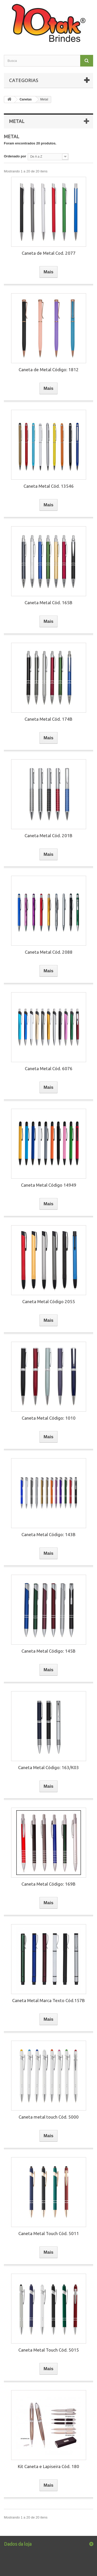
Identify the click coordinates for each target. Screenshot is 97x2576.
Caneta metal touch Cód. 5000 (49, 2116)
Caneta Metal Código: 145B (48, 1650)
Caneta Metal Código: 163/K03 (48, 1767)
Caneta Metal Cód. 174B (48, 719)
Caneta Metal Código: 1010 (49, 1417)
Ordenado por (15, 156)
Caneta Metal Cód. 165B (48, 602)
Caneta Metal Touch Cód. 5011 (48, 2233)
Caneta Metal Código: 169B (48, 1883)
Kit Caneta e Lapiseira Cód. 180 (48, 2466)
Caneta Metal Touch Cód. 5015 (48, 2349)
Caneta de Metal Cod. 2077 (49, 253)
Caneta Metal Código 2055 (48, 1301)
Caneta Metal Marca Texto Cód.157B (48, 2000)
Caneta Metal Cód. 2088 (48, 952)
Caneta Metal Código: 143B (48, 1534)
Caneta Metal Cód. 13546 (49, 486)
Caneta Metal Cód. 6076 (48, 1068)
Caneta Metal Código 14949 (48, 1185)
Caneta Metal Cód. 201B (48, 835)
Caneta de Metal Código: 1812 (49, 369)
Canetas (26, 99)
